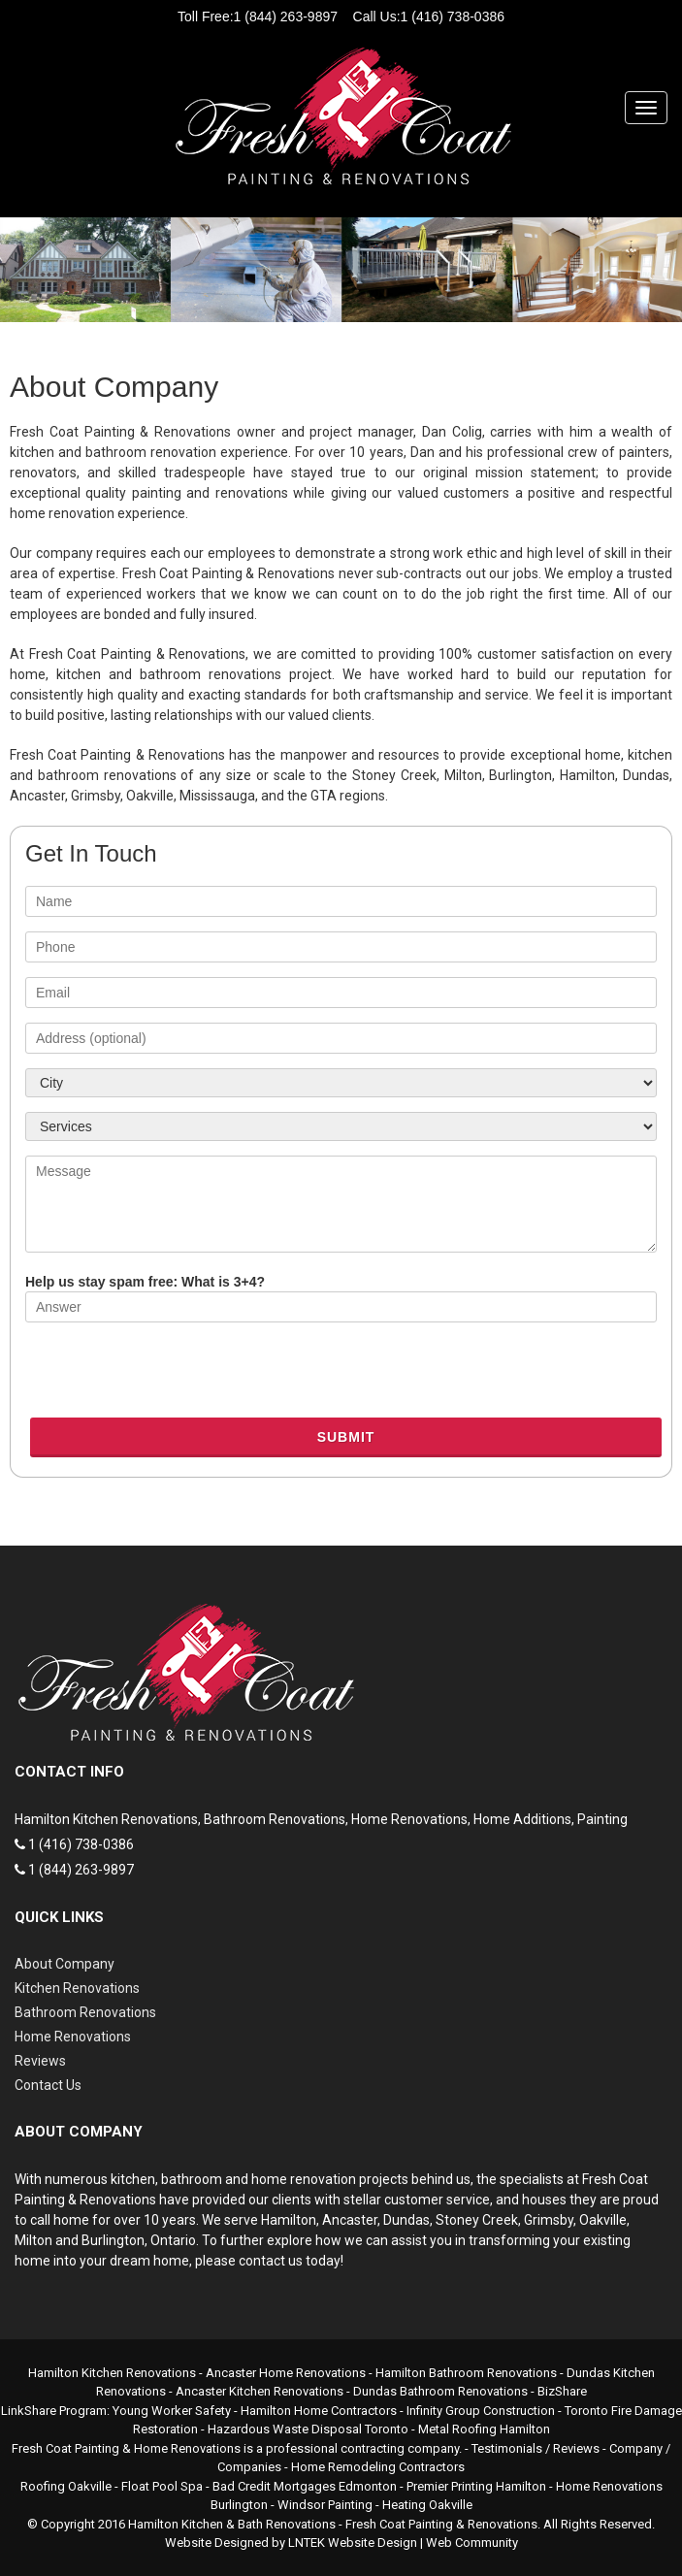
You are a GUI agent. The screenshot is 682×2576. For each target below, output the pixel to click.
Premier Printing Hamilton (476, 2486)
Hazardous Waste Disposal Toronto (308, 2429)
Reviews (40, 2061)
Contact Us (48, 2085)
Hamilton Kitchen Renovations (112, 2372)
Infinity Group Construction (480, 2410)
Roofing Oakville (66, 2486)
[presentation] (172, 1375)
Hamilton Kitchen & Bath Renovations (232, 2524)
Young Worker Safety (172, 2410)
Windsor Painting (325, 2504)
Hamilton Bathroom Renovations (466, 2372)
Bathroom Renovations (85, 2012)
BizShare (562, 2391)
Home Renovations (73, 2036)
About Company (64, 1964)
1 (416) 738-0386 (452, 16)
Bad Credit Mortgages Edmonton (304, 2486)
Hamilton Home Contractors (319, 2410)
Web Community (472, 2542)
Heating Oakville (427, 2504)
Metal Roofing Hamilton (484, 2429)
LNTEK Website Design (352, 2542)
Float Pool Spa (162, 2486)
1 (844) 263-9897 (286, 16)
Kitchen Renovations (77, 1988)
